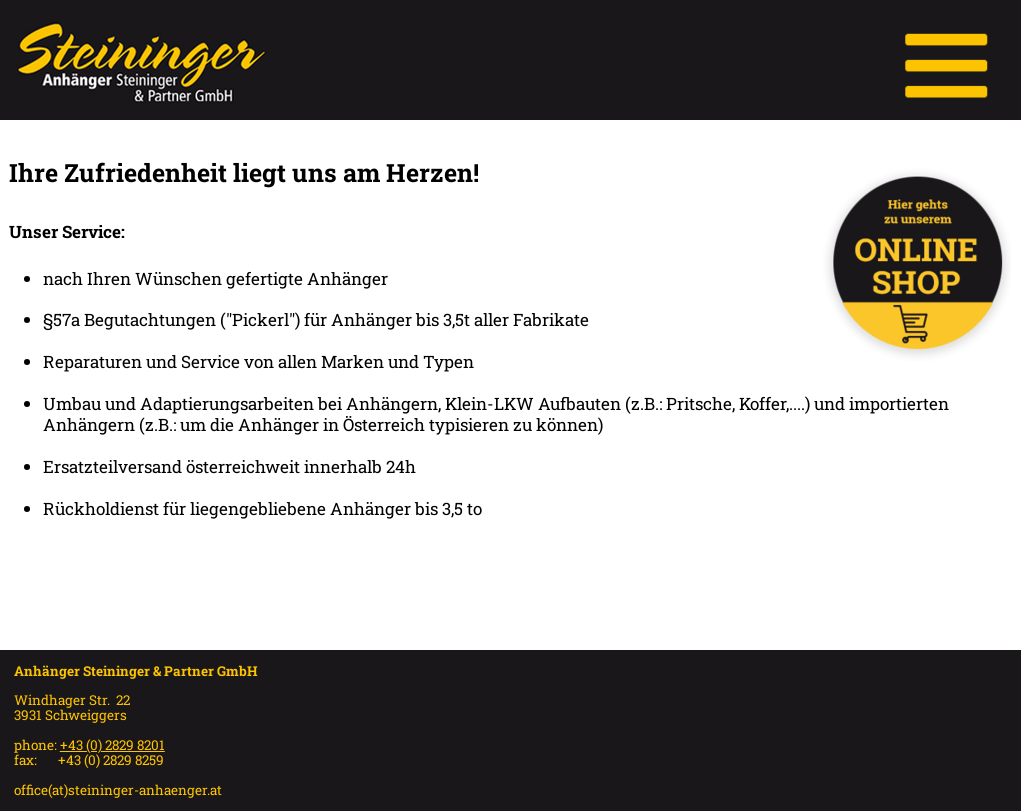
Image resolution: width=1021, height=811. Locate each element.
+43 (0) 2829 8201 (112, 745)
